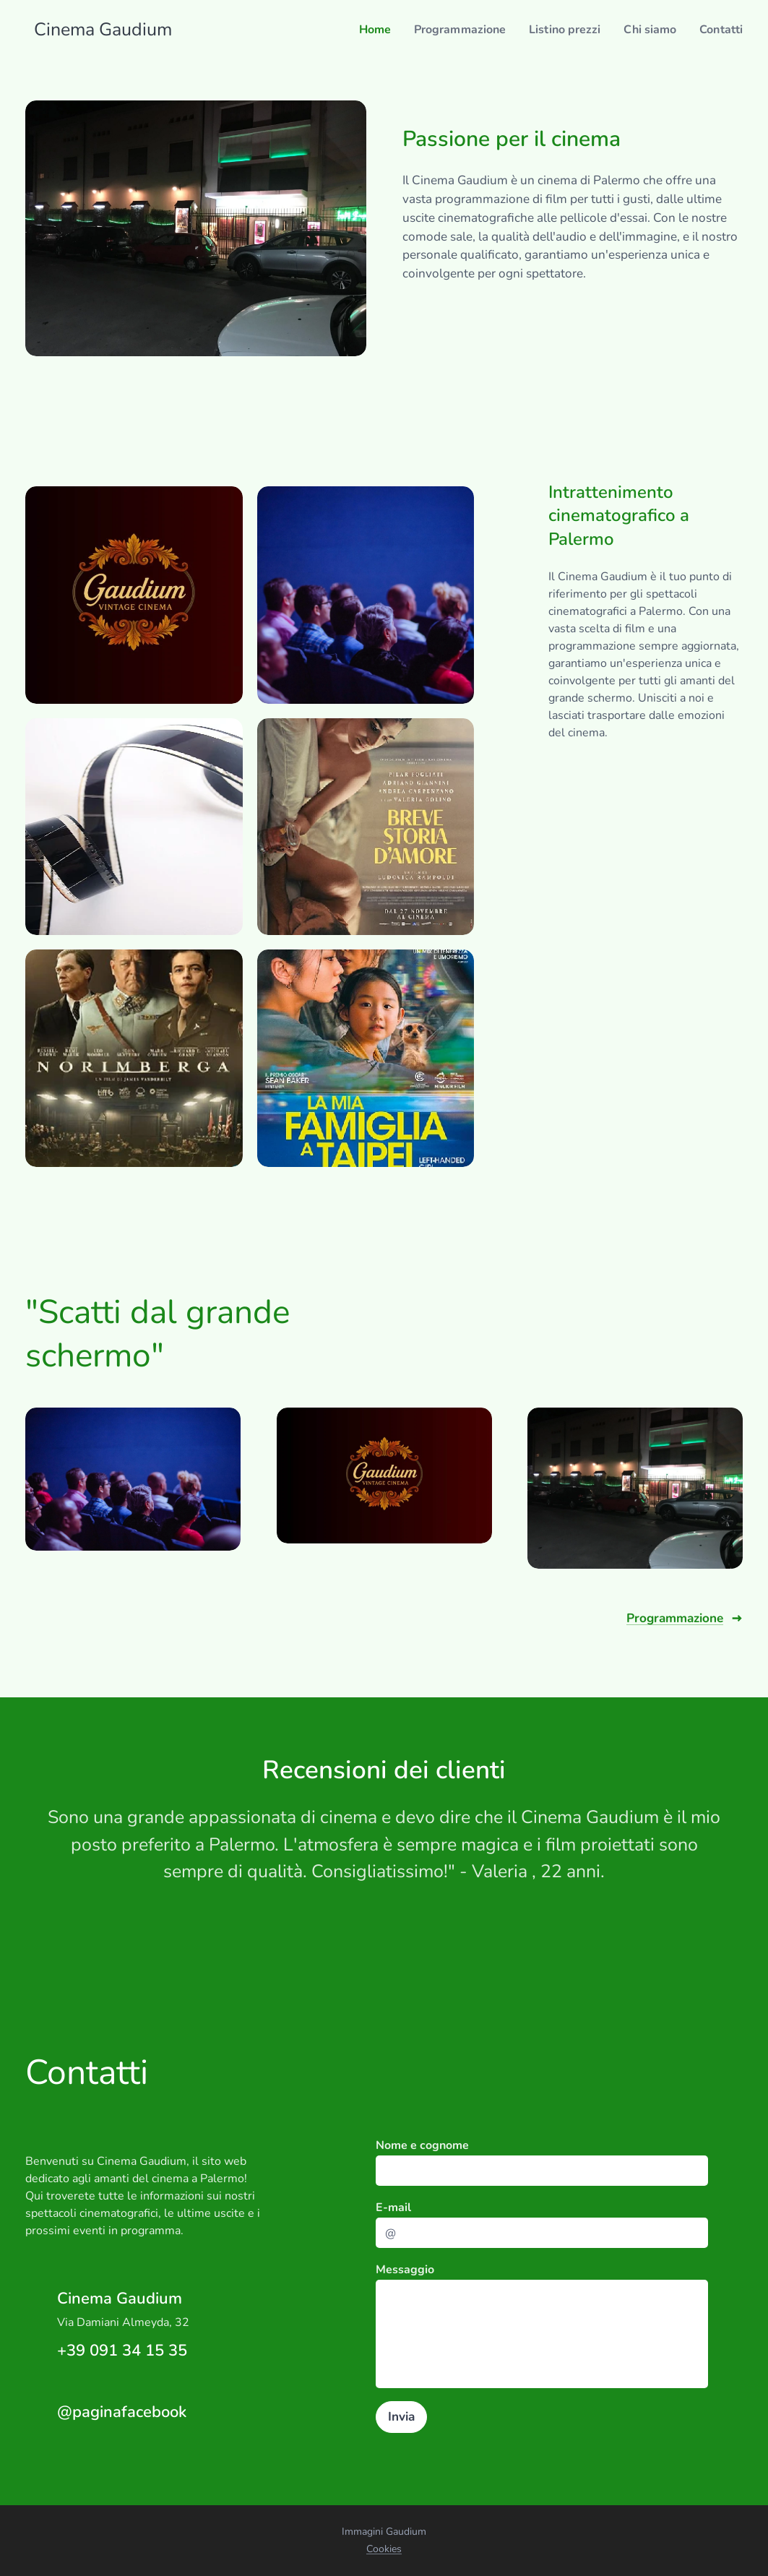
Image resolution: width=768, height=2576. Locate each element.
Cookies (384, 2549)
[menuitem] (354, 30)
